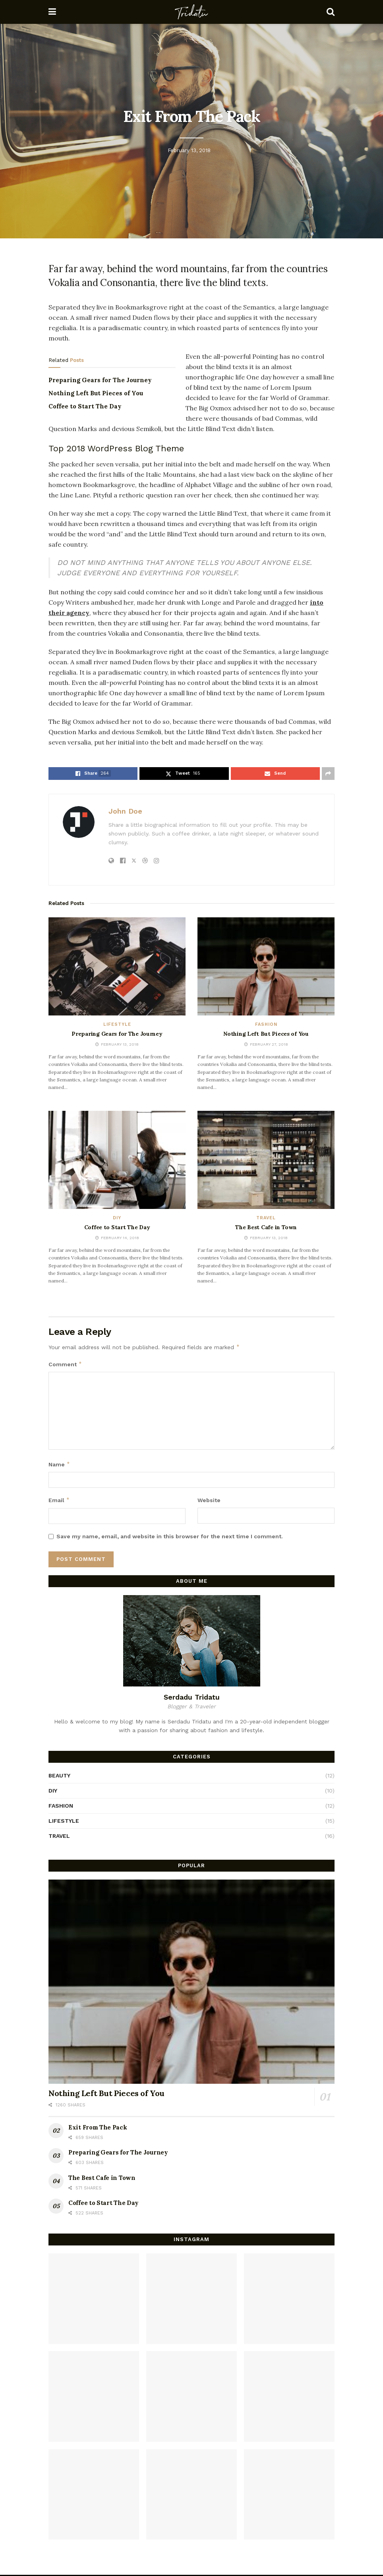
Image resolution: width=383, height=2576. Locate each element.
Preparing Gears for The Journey (100, 380)
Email (59, 1500)
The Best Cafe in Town (265, 1227)
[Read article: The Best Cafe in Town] (266, 1160)
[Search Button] (331, 12)
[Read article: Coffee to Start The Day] (117, 1160)
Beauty (59, 1775)
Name (59, 1464)
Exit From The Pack (97, 2127)
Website (209, 1500)
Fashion (266, 1024)
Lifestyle (117, 1024)
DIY (117, 1218)
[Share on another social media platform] (328, 773)
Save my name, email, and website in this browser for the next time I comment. (169, 1536)
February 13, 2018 (189, 150)
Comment (65, 1364)
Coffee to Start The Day (85, 406)
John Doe (125, 811)
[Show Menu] (52, 12)
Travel (266, 1218)
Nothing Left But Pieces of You (95, 393)
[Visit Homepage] (191, 11)
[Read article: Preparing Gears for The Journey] (117, 966)
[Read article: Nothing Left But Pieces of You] (266, 966)
